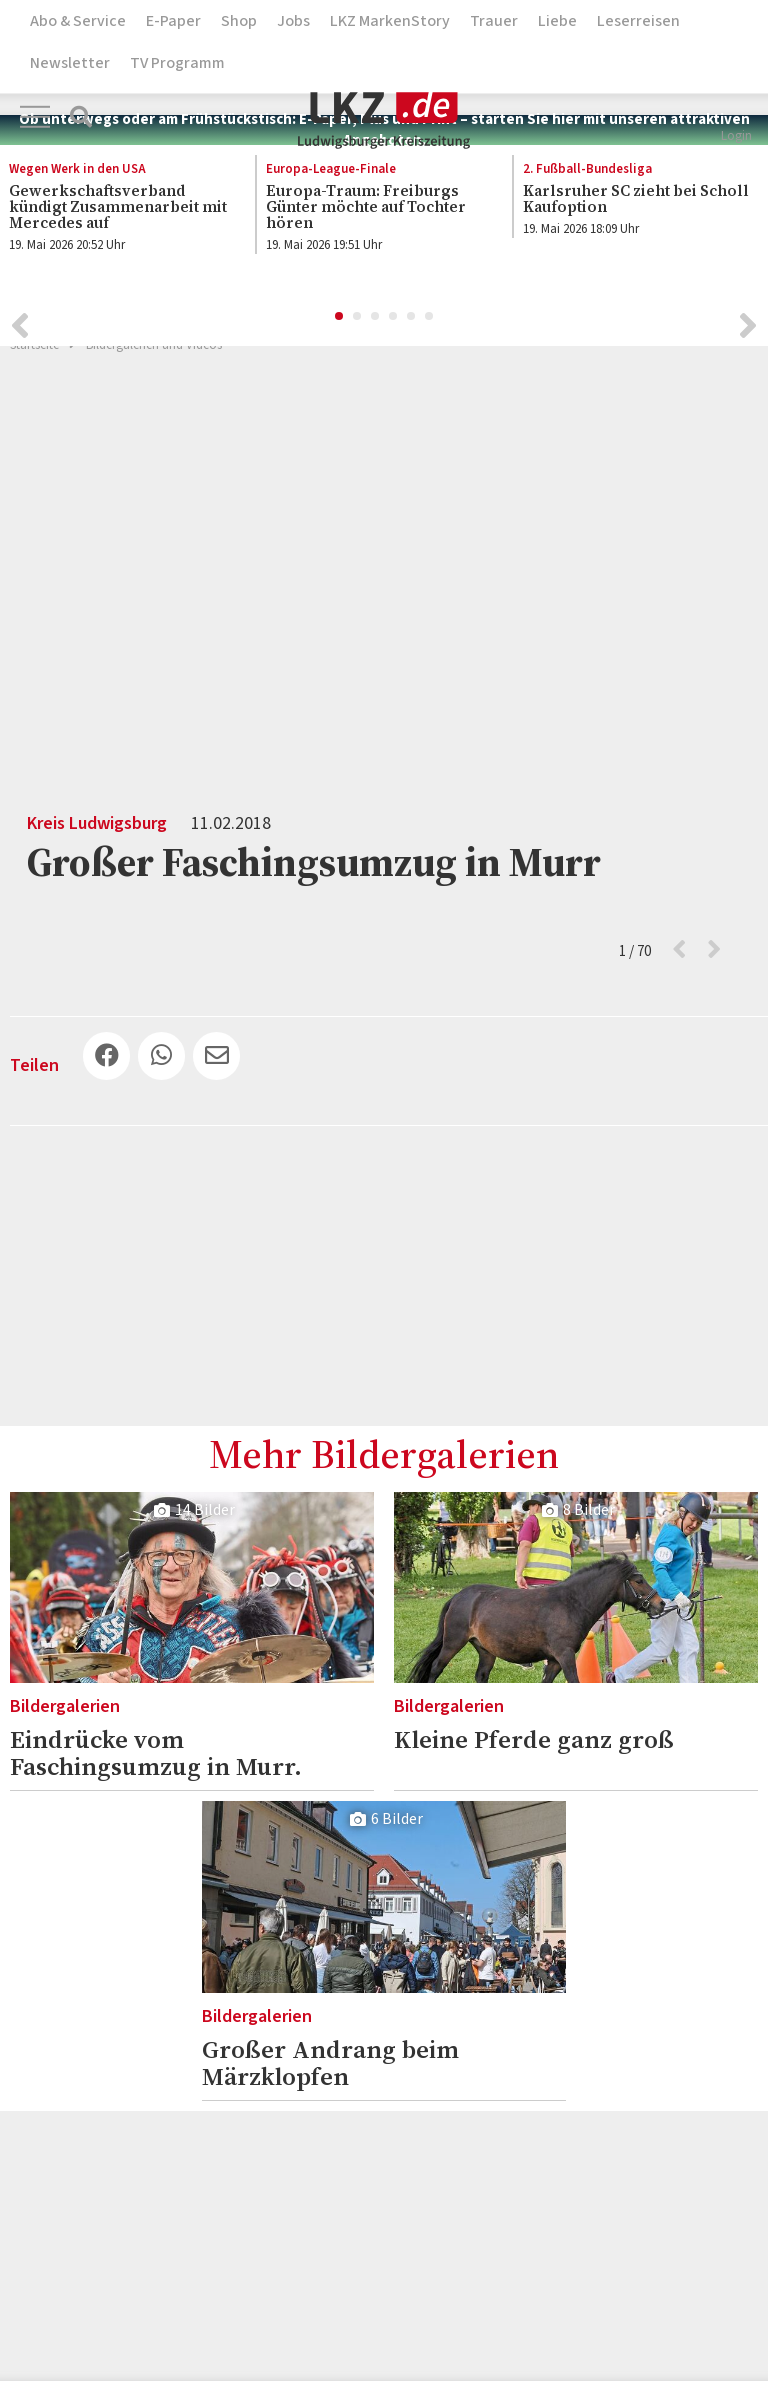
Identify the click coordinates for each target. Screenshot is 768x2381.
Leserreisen (638, 21)
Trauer (494, 21)
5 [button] (412, 322)
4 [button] (394, 322)
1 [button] (340, 322)
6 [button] (430, 322)
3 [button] (376, 322)
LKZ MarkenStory (390, 21)
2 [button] (358, 322)
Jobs (293, 21)
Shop (239, 21)
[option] (373, 212)
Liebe (557, 21)
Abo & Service (78, 21)
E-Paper (173, 21)
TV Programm (177, 63)
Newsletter (70, 63)
